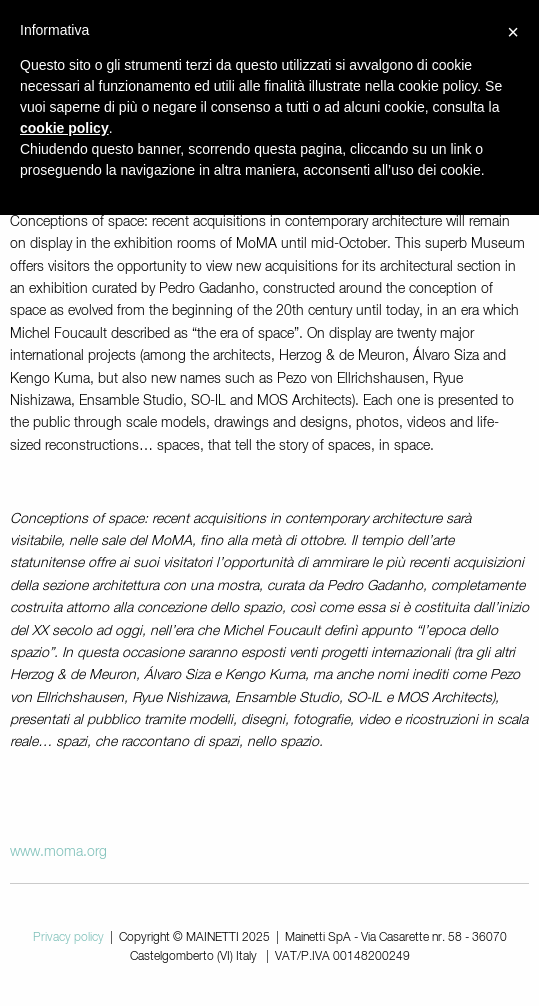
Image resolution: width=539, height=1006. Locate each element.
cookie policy (64, 128)
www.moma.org (58, 852)
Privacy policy (68, 938)
